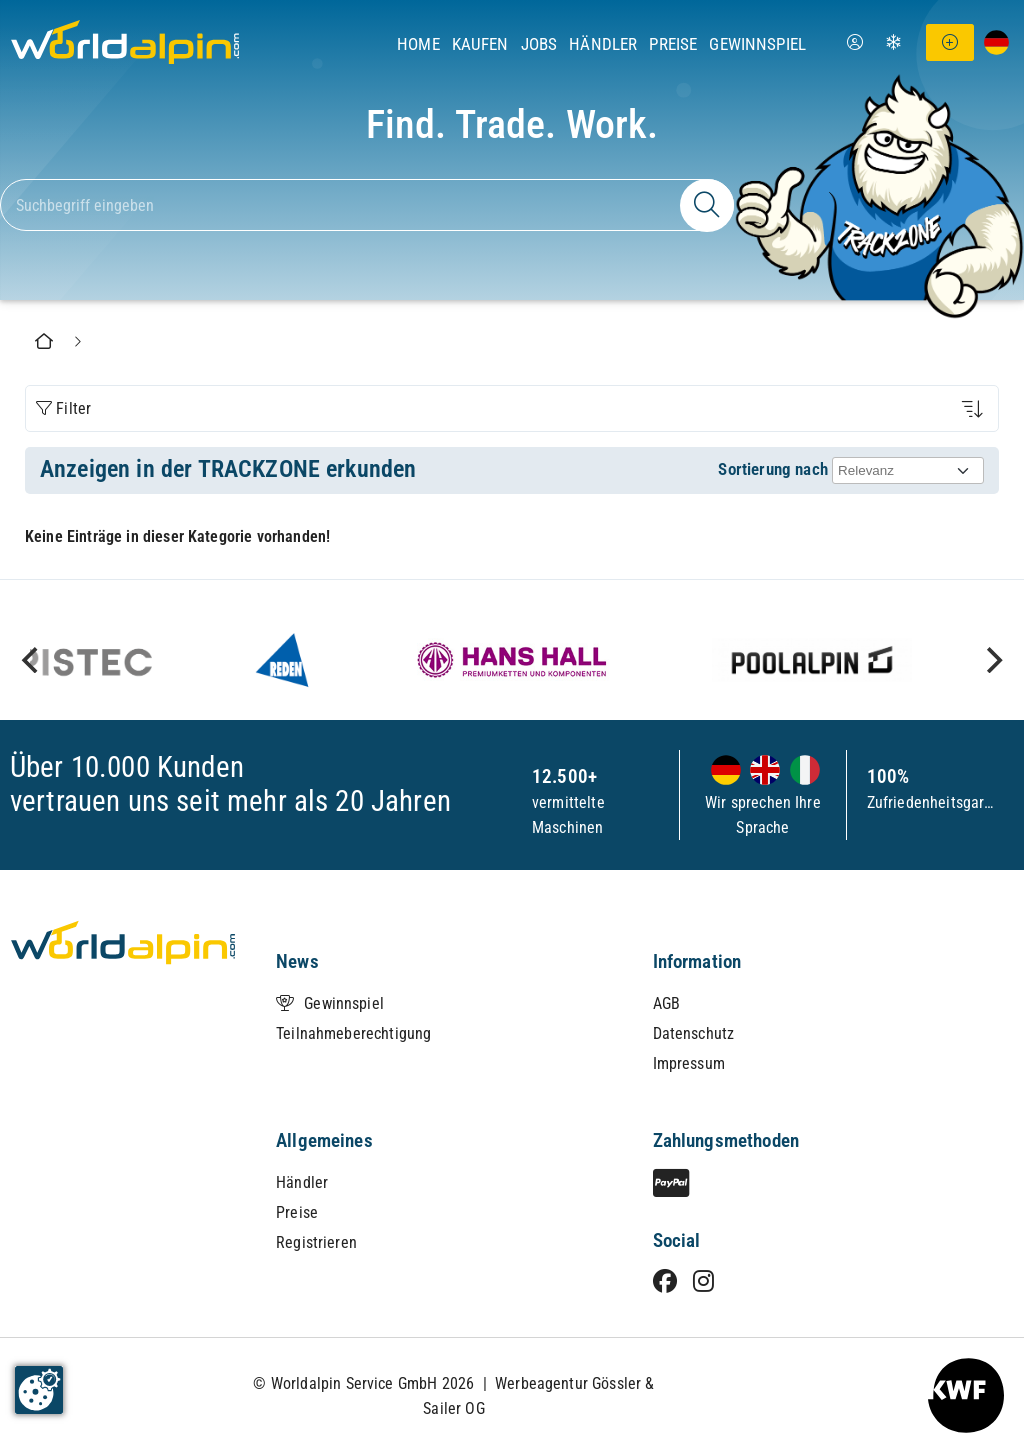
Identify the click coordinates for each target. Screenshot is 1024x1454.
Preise (673, 44)
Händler (603, 44)
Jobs (539, 44)
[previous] (32, 660)
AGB (666, 1003)
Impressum (689, 1063)
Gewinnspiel (757, 44)
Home (418, 44)
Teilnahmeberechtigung (353, 1033)
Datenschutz (694, 1033)
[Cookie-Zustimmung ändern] (39, 1390)
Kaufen (480, 44)
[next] (992, 660)
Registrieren (316, 1242)
